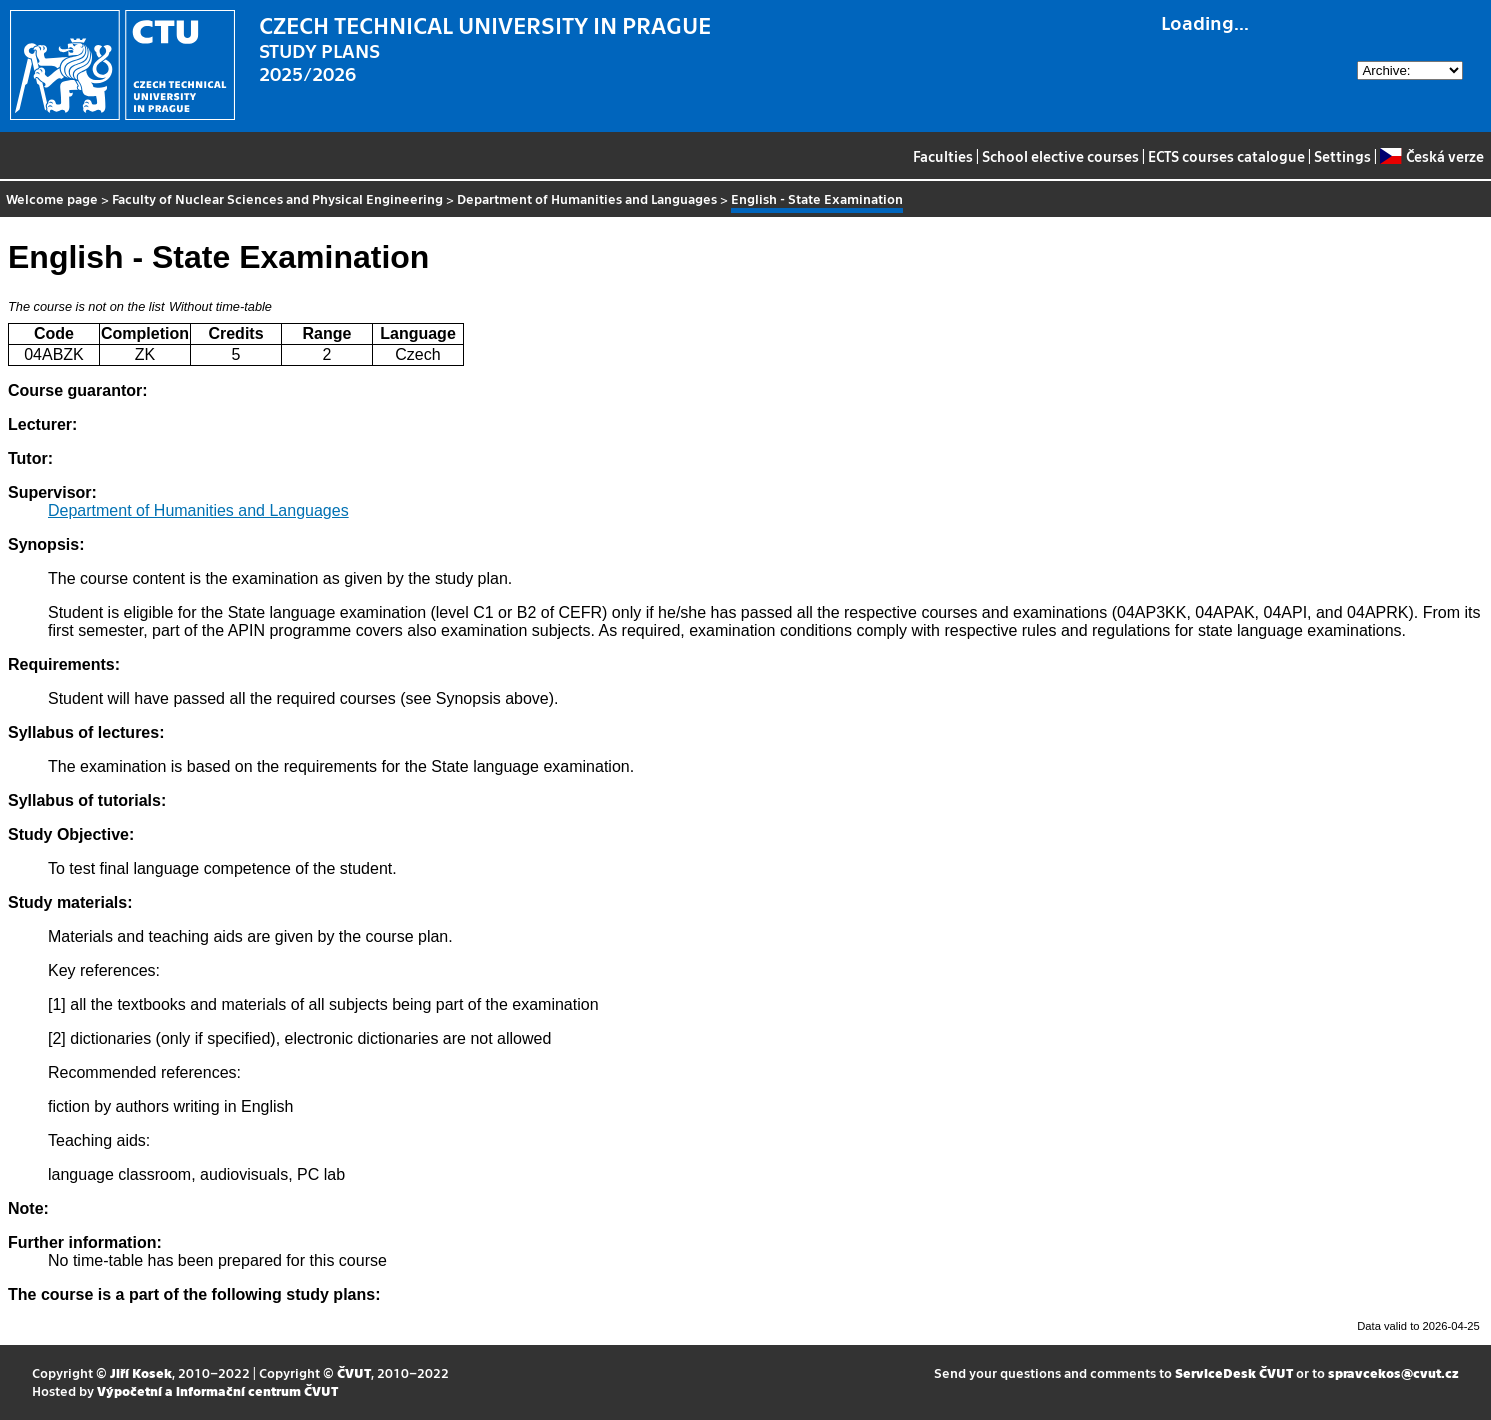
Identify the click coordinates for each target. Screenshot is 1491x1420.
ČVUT (354, 1372)
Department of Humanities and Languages (587, 198)
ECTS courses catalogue (1226, 156)
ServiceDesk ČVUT (1234, 1372)
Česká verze (1431, 156)
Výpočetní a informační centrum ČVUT (217, 1390)
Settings (1342, 156)
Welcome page (52, 198)
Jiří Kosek (141, 1372)
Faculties (943, 156)
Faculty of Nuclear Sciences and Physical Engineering (277, 198)
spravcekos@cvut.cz (1393, 1372)
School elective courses (1060, 156)
